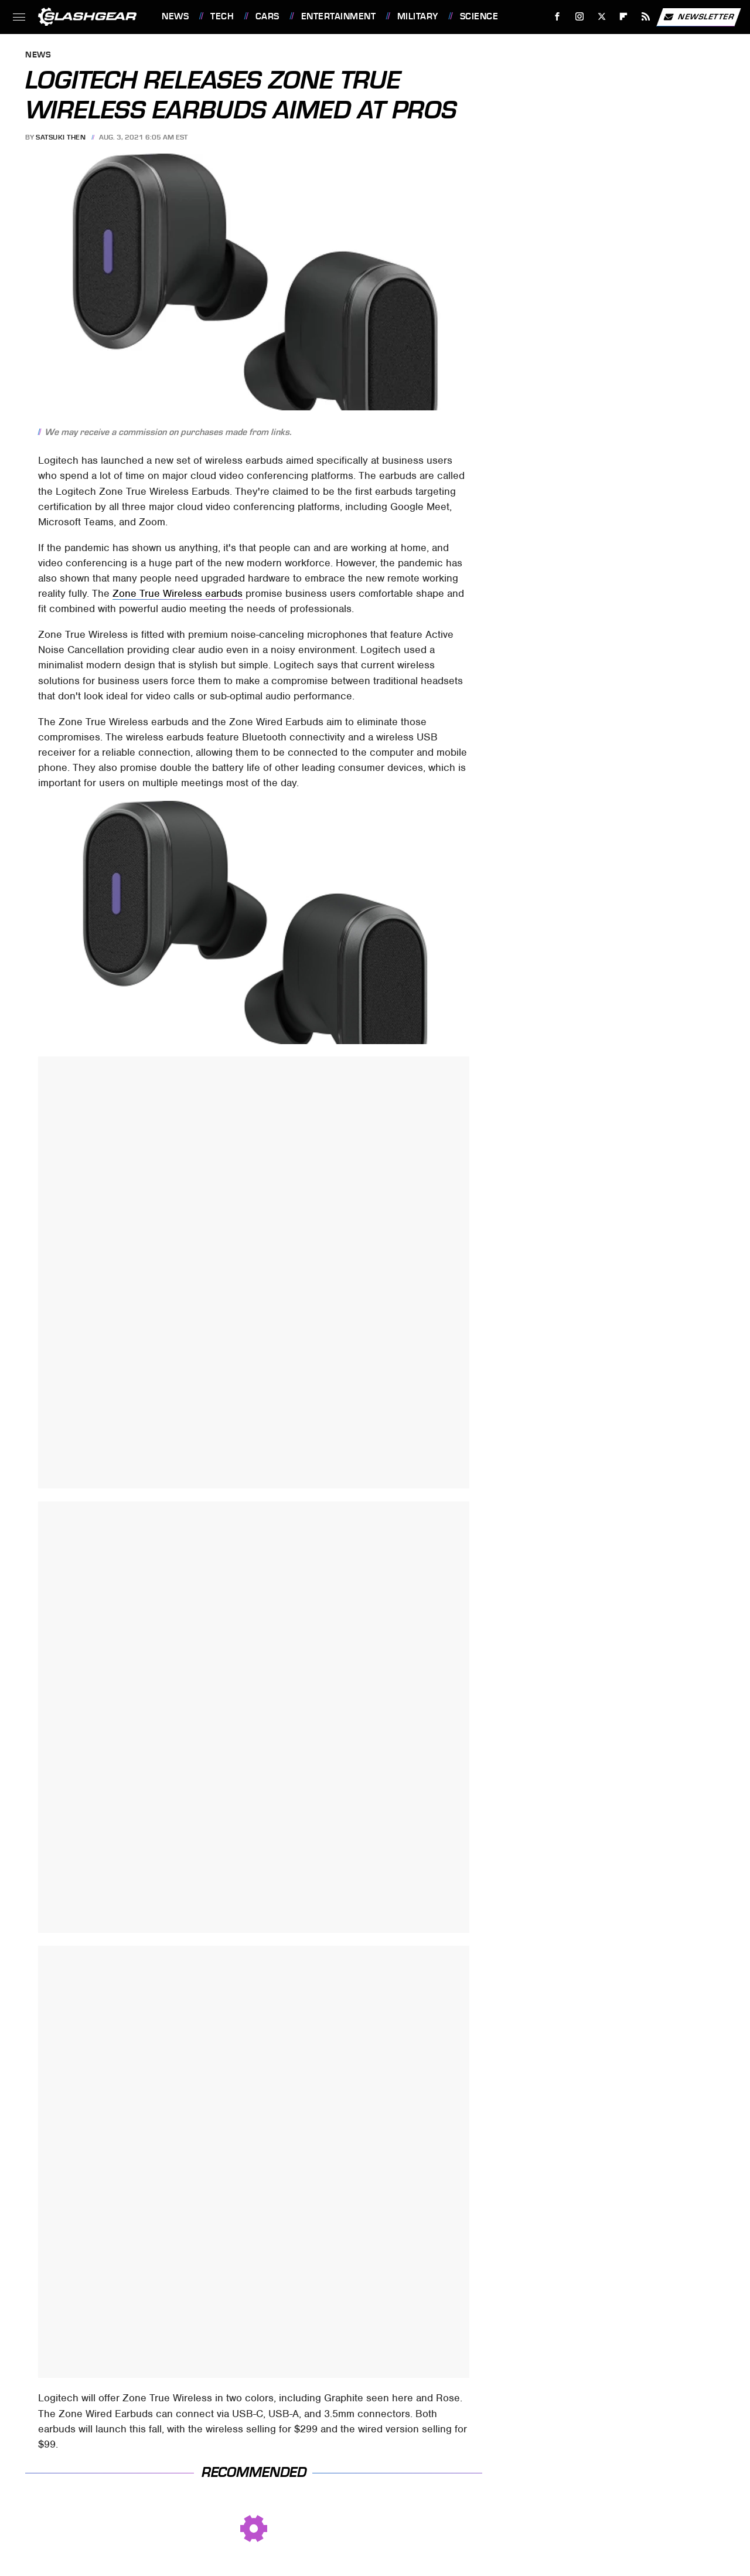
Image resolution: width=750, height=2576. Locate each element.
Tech (222, 16)
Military (417, 16)
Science (479, 16)
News (175, 16)
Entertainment (338, 16)
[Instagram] (579, 17)
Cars (267, 16)
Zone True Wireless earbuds (177, 593)
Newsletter (698, 17)
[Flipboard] (623, 17)
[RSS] (646, 17)
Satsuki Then (61, 137)
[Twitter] (601, 17)
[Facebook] (557, 17)
